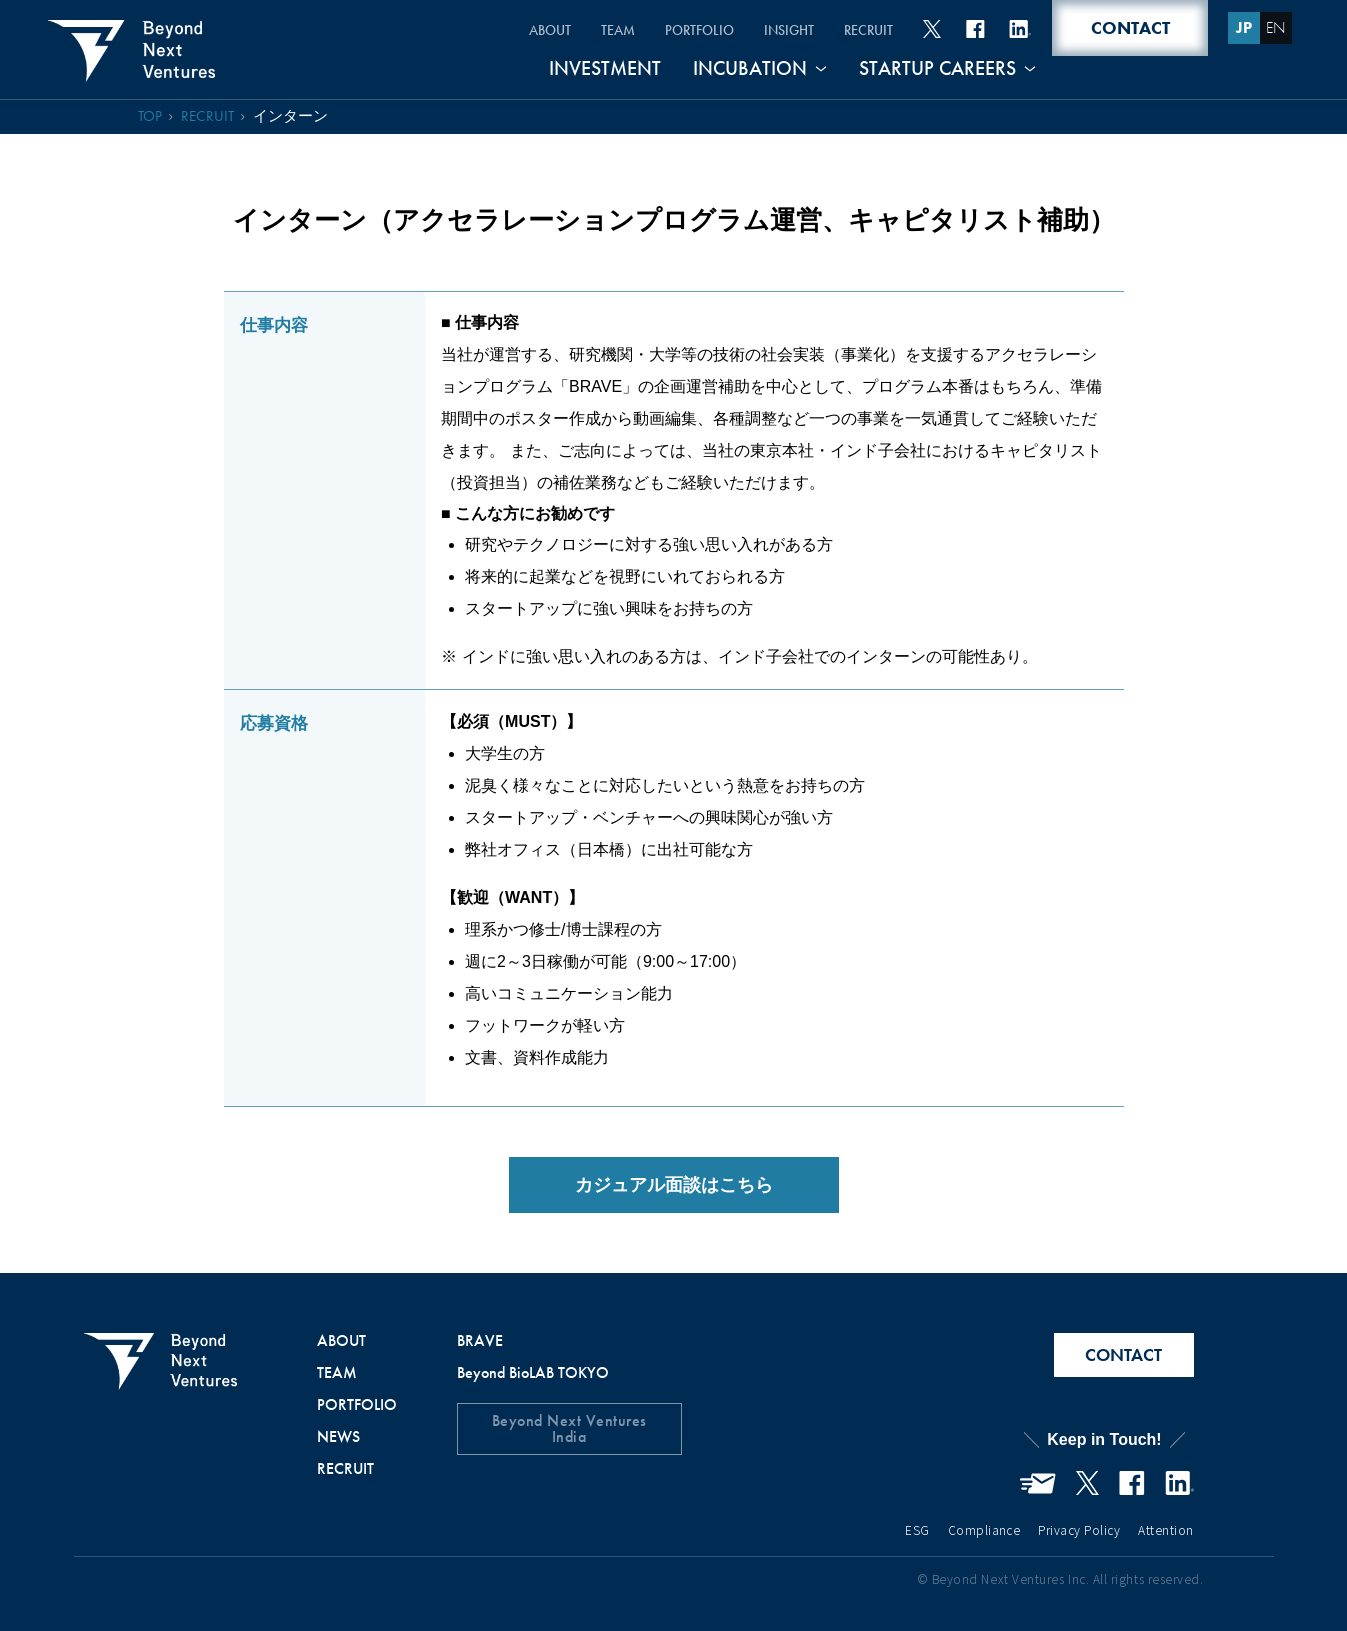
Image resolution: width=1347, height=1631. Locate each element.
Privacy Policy (1079, 1529)
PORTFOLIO (699, 30)
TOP (150, 116)
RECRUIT (868, 30)
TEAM (618, 30)
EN (1276, 27)
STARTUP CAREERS (937, 69)
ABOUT (550, 30)
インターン (290, 116)
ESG (917, 1529)
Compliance (984, 1529)
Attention (1165, 1529)
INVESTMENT (605, 69)
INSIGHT (789, 30)
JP (1244, 27)
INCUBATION (750, 69)
